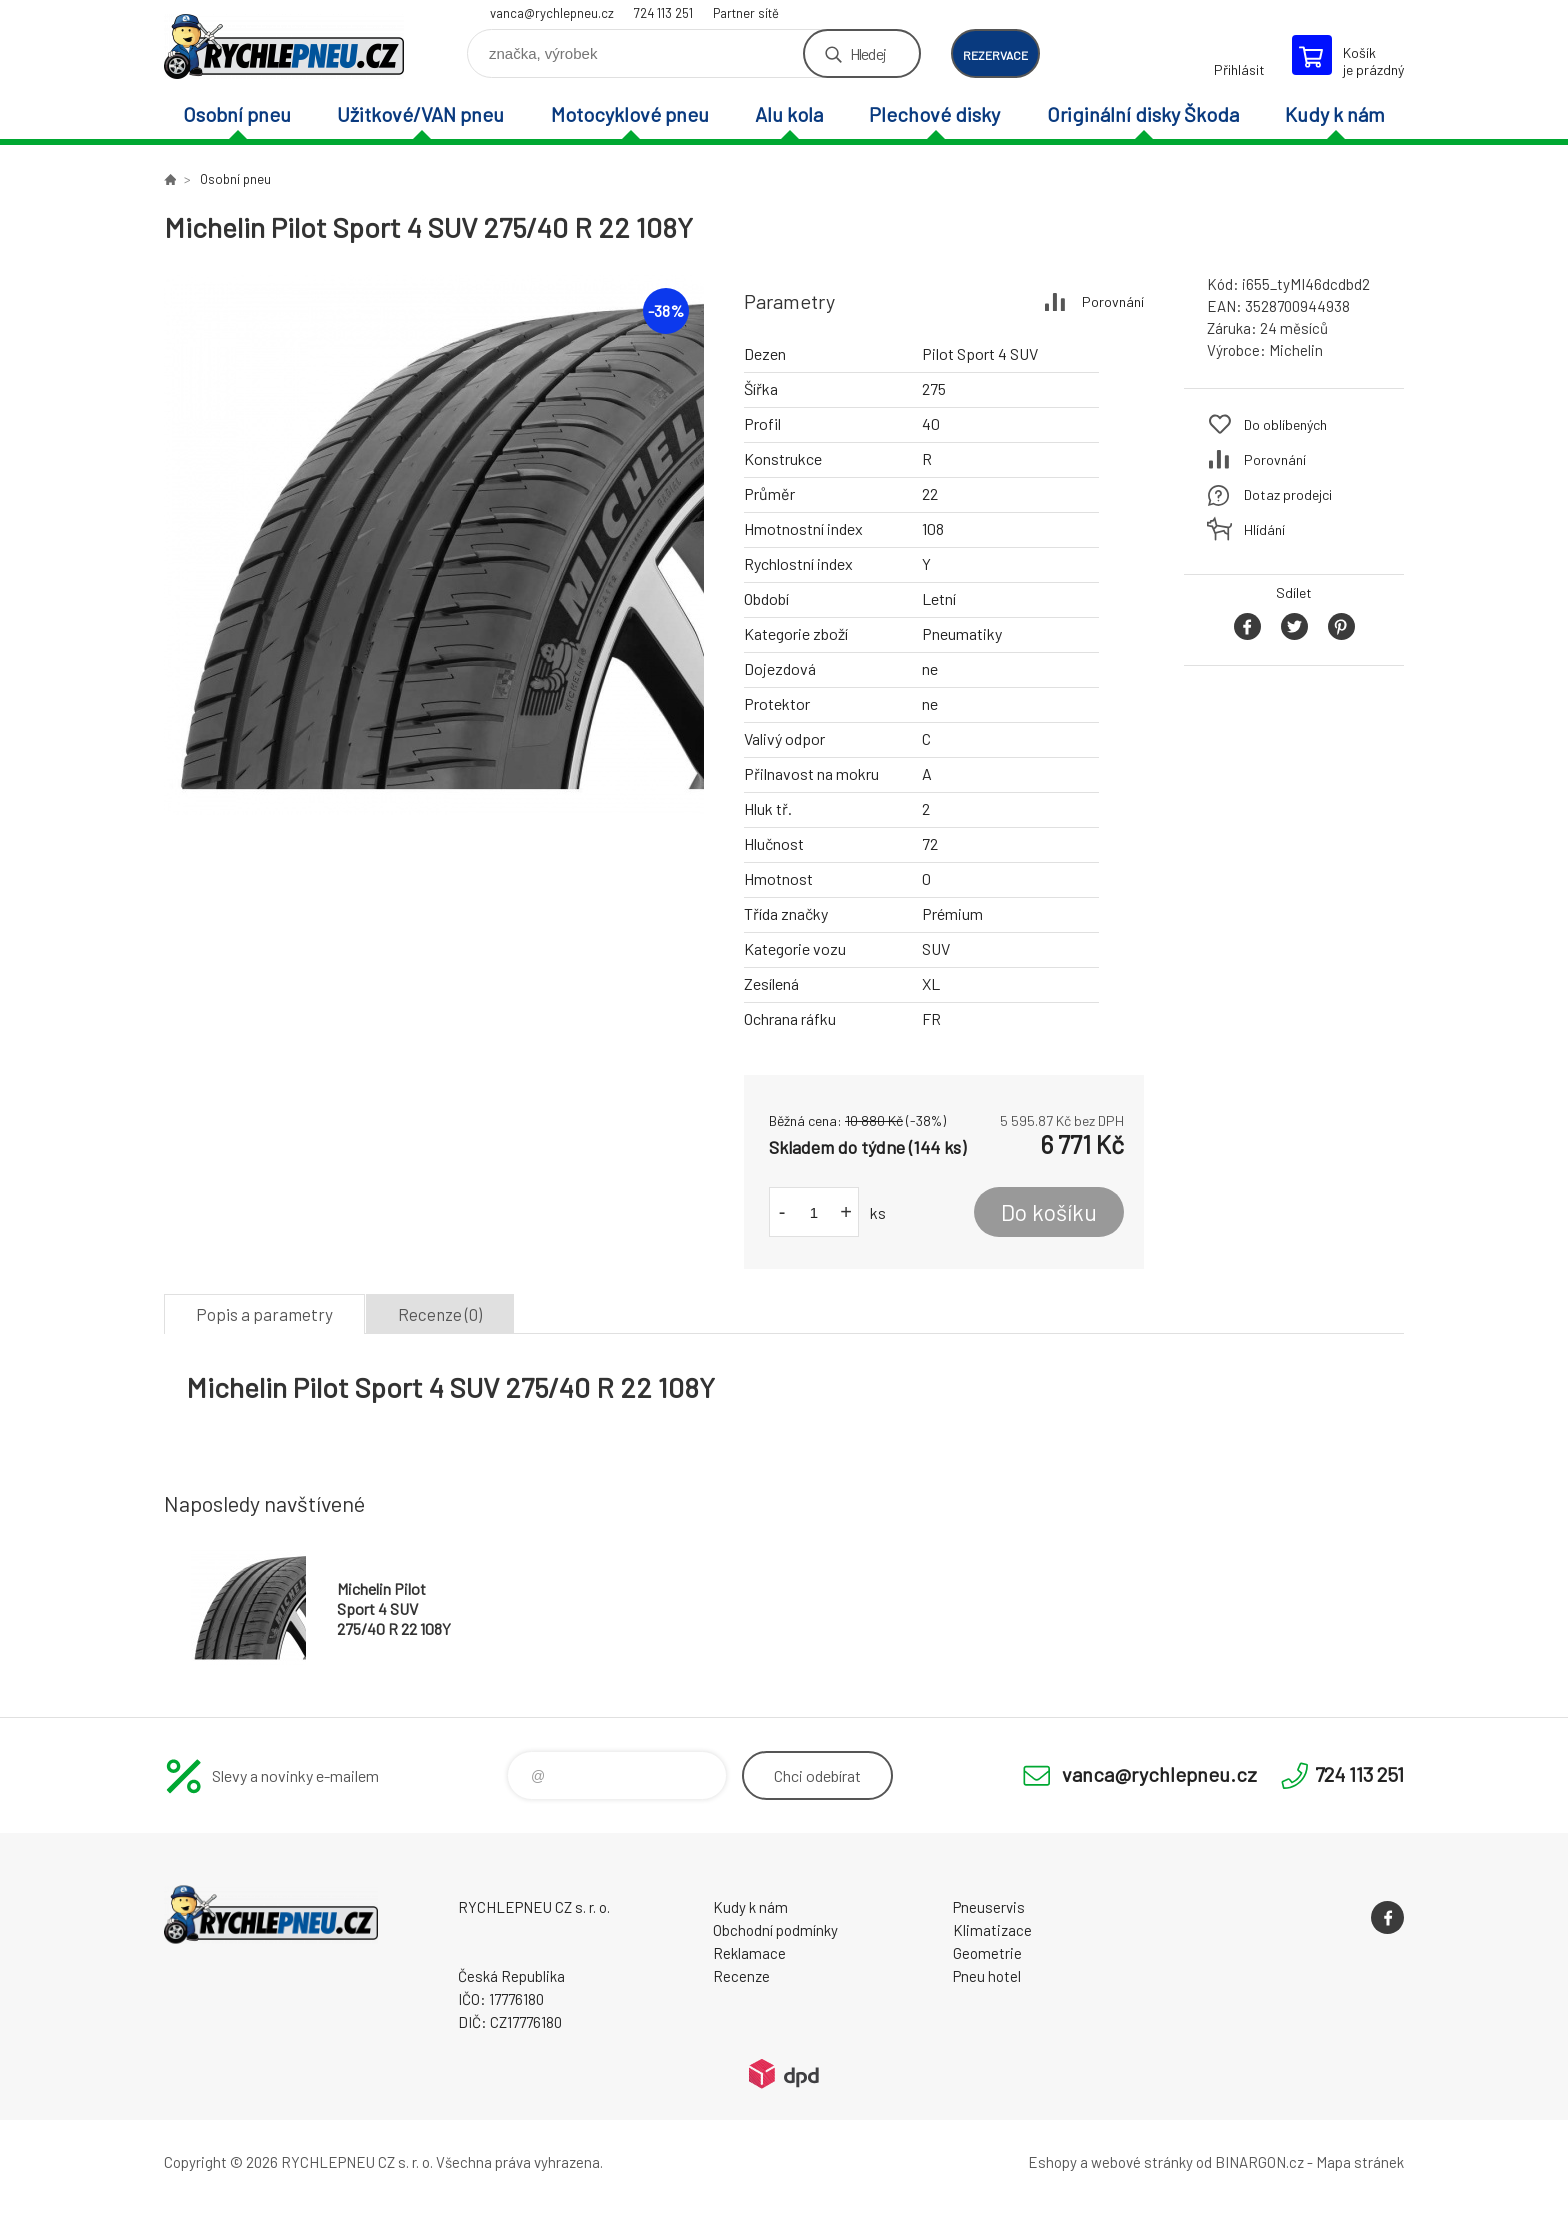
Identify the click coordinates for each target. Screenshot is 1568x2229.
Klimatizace (992, 1930)
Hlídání (1264, 529)
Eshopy (1052, 2162)
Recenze (741, 1976)
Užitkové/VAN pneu (420, 114)
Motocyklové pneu (630, 114)
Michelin (1296, 350)
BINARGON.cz (1259, 2162)
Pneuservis (989, 1907)
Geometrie (987, 1953)
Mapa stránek (1360, 2162)
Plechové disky (934, 114)
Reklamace (749, 1953)
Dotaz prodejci (1288, 494)
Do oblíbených (1285, 424)
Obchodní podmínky (775, 1930)
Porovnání (1113, 301)
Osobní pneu (237, 114)
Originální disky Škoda (1143, 114)
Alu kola (789, 114)
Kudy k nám (1335, 114)
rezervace (995, 55)
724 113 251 (663, 13)
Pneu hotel (987, 1976)
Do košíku (1049, 1212)
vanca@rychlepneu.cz (552, 13)
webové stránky (1142, 2162)
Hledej (868, 53)
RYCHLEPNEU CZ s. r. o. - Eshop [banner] (284, 46)
